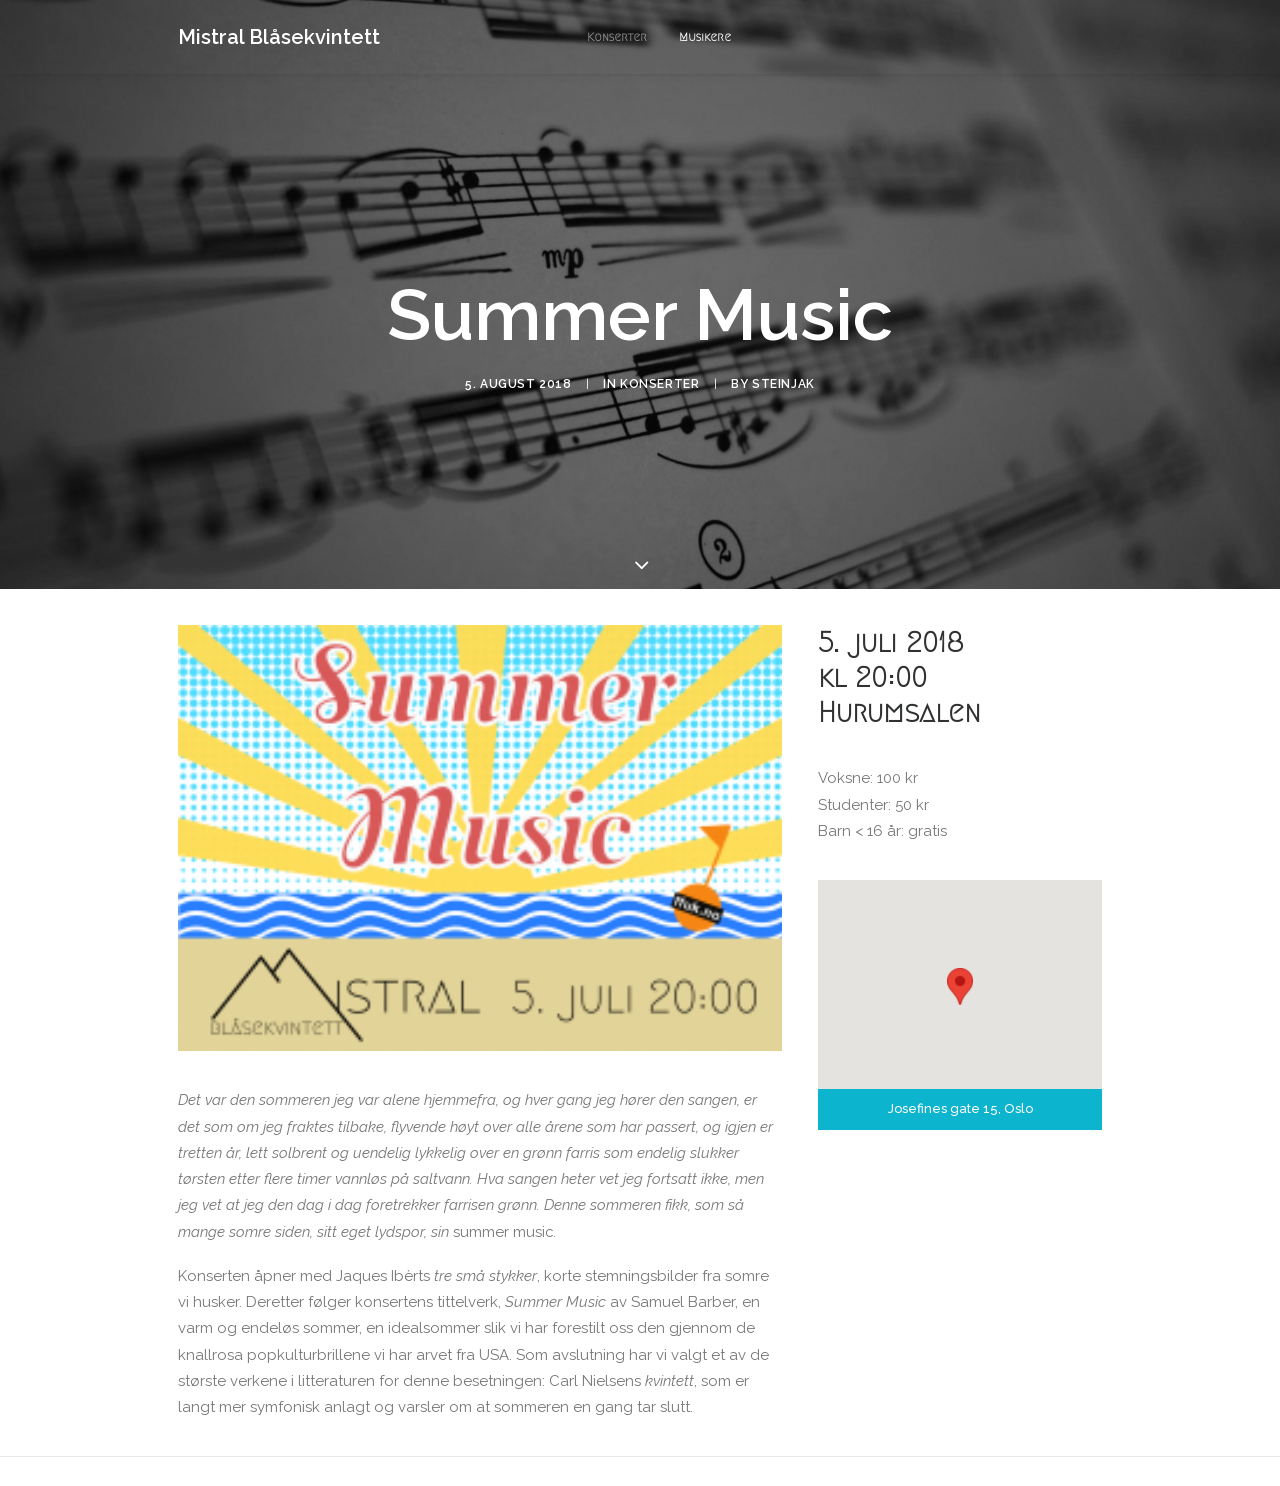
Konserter (617, 36)
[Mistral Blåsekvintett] (279, 37)
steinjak (783, 354)
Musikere (705, 36)
